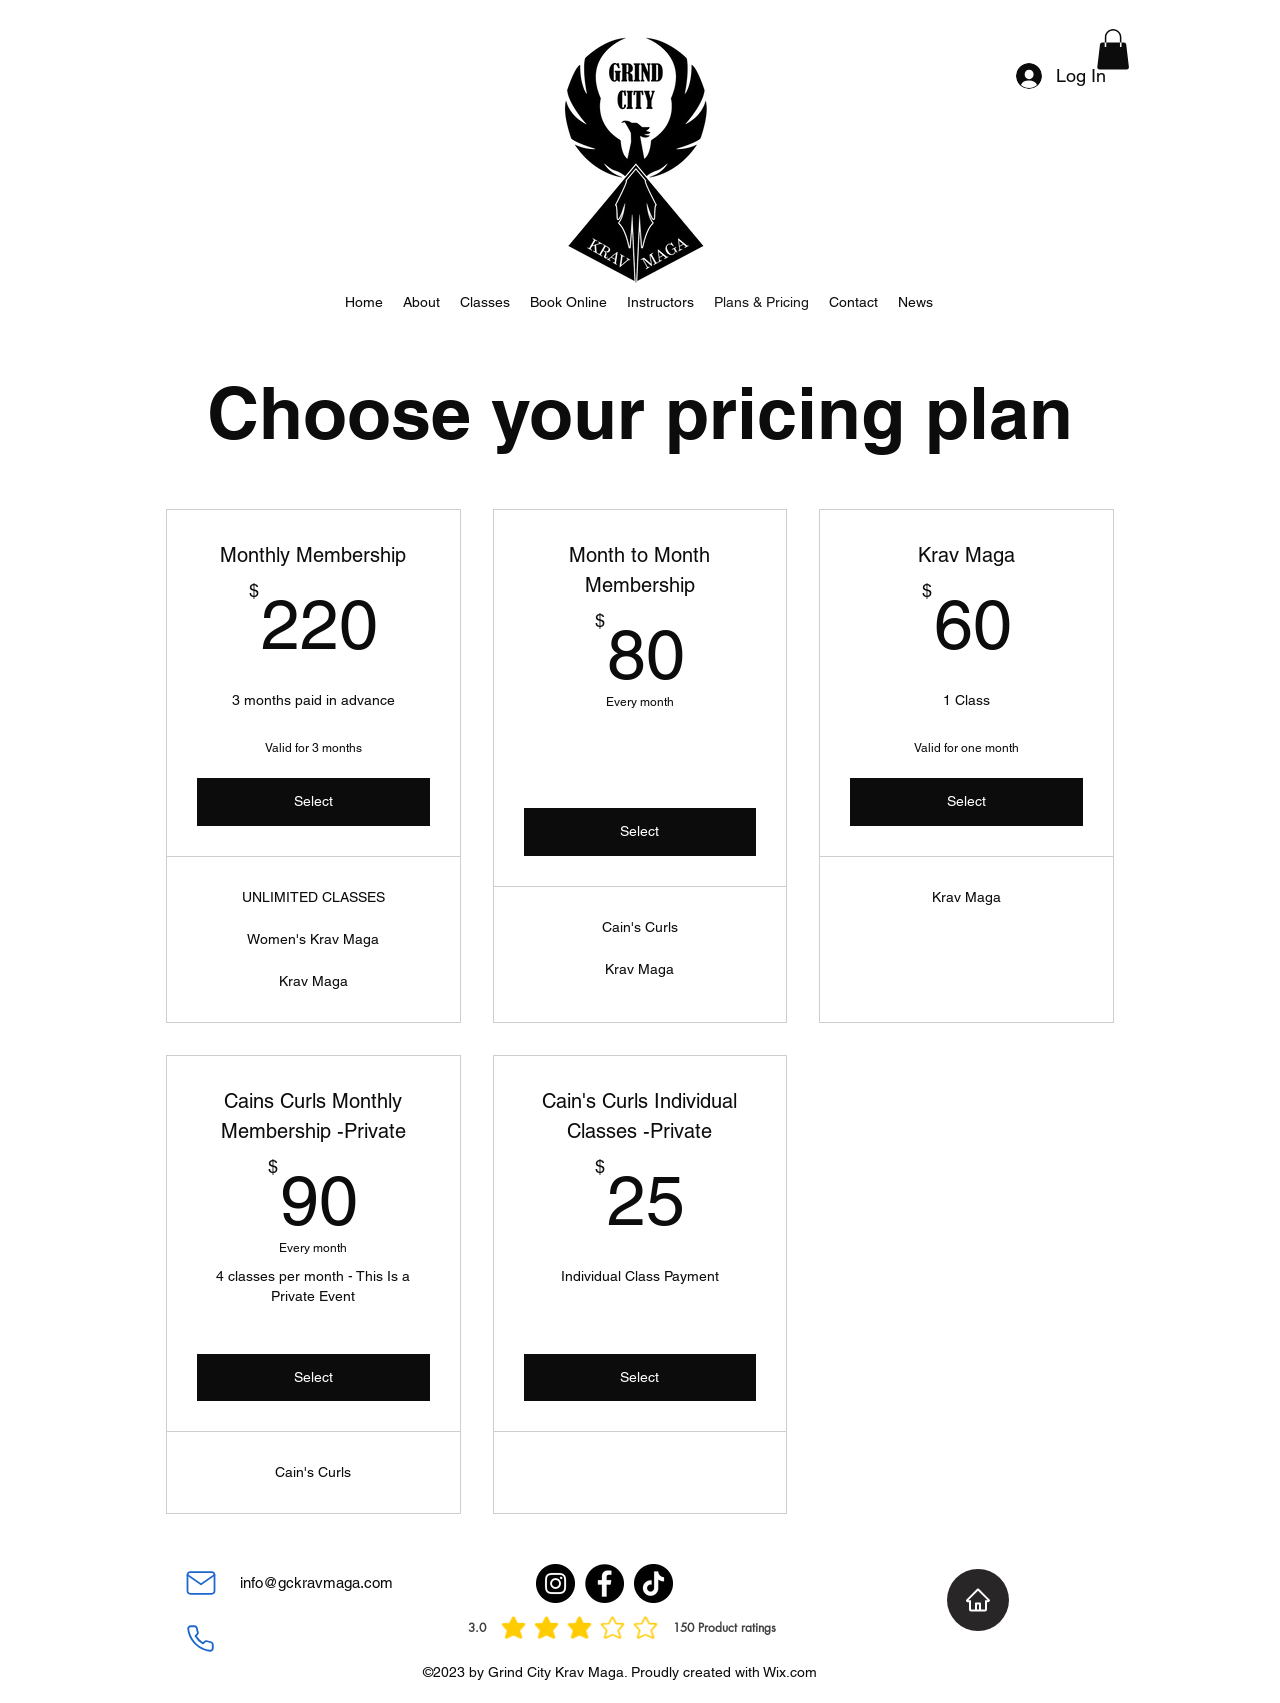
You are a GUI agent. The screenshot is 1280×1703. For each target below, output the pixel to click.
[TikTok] (653, 1583)
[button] (1113, 49)
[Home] (978, 1600)
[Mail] (201, 1583)
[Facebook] (604, 1583)
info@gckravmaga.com (316, 1582)
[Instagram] (555, 1583)
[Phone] (200, 1638)
